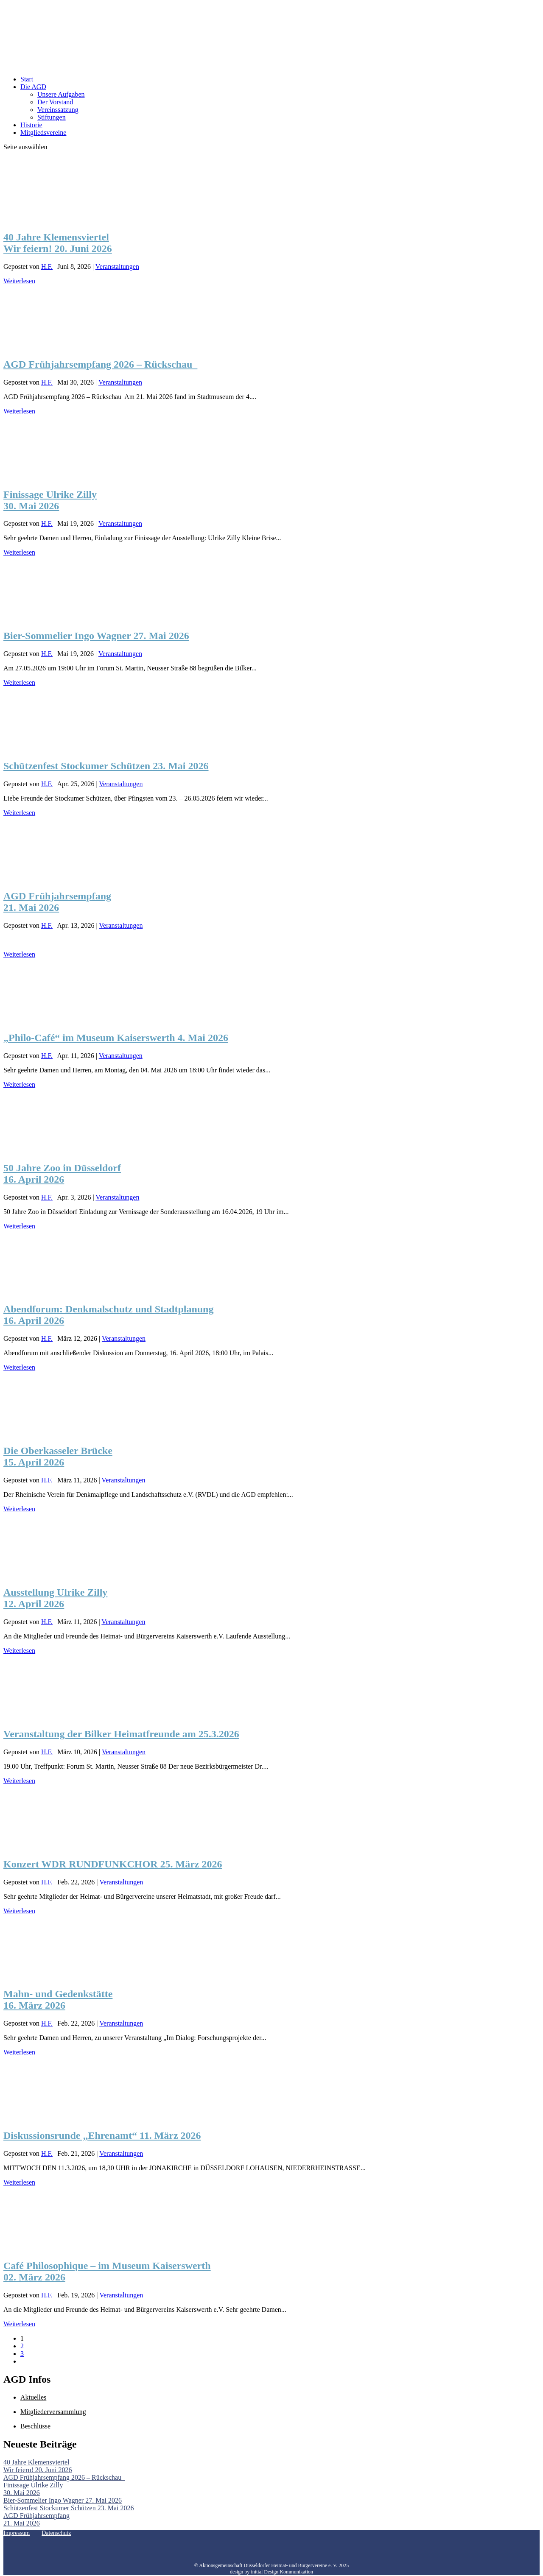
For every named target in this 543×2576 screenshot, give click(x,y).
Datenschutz (56, 2533)
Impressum (16, 2533)
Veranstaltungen (117, 266)
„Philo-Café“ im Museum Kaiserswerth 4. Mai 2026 (115, 1037)
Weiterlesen (19, 281)
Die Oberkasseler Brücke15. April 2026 (57, 1456)
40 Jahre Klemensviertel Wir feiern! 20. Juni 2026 (57, 243)
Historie (31, 124)
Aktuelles (33, 2397)
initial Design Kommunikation (282, 2572)
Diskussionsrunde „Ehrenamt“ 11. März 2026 (102, 2135)
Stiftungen (51, 117)
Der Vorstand (55, 102)
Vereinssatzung (57, 109)
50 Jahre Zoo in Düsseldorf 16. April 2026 (62, 1173)
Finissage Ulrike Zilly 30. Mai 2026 (50, 500)
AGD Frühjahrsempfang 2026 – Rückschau (100, 364)
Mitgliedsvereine (43, 132)
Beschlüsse (35, 2426)
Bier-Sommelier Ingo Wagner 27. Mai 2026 (96, 635)
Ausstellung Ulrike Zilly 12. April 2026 (55, 1598)
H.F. (47, 266)
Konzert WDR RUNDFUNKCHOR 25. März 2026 (112, 1864)
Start (26, 79)
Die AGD (33, 86)
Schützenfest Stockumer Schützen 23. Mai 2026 (106, 765)
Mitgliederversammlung (53, 2411)
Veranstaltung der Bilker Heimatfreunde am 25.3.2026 (121, 1733)
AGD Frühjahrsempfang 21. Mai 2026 (57, 901)
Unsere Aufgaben (61, 94)
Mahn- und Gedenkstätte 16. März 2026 (57, 1999)
